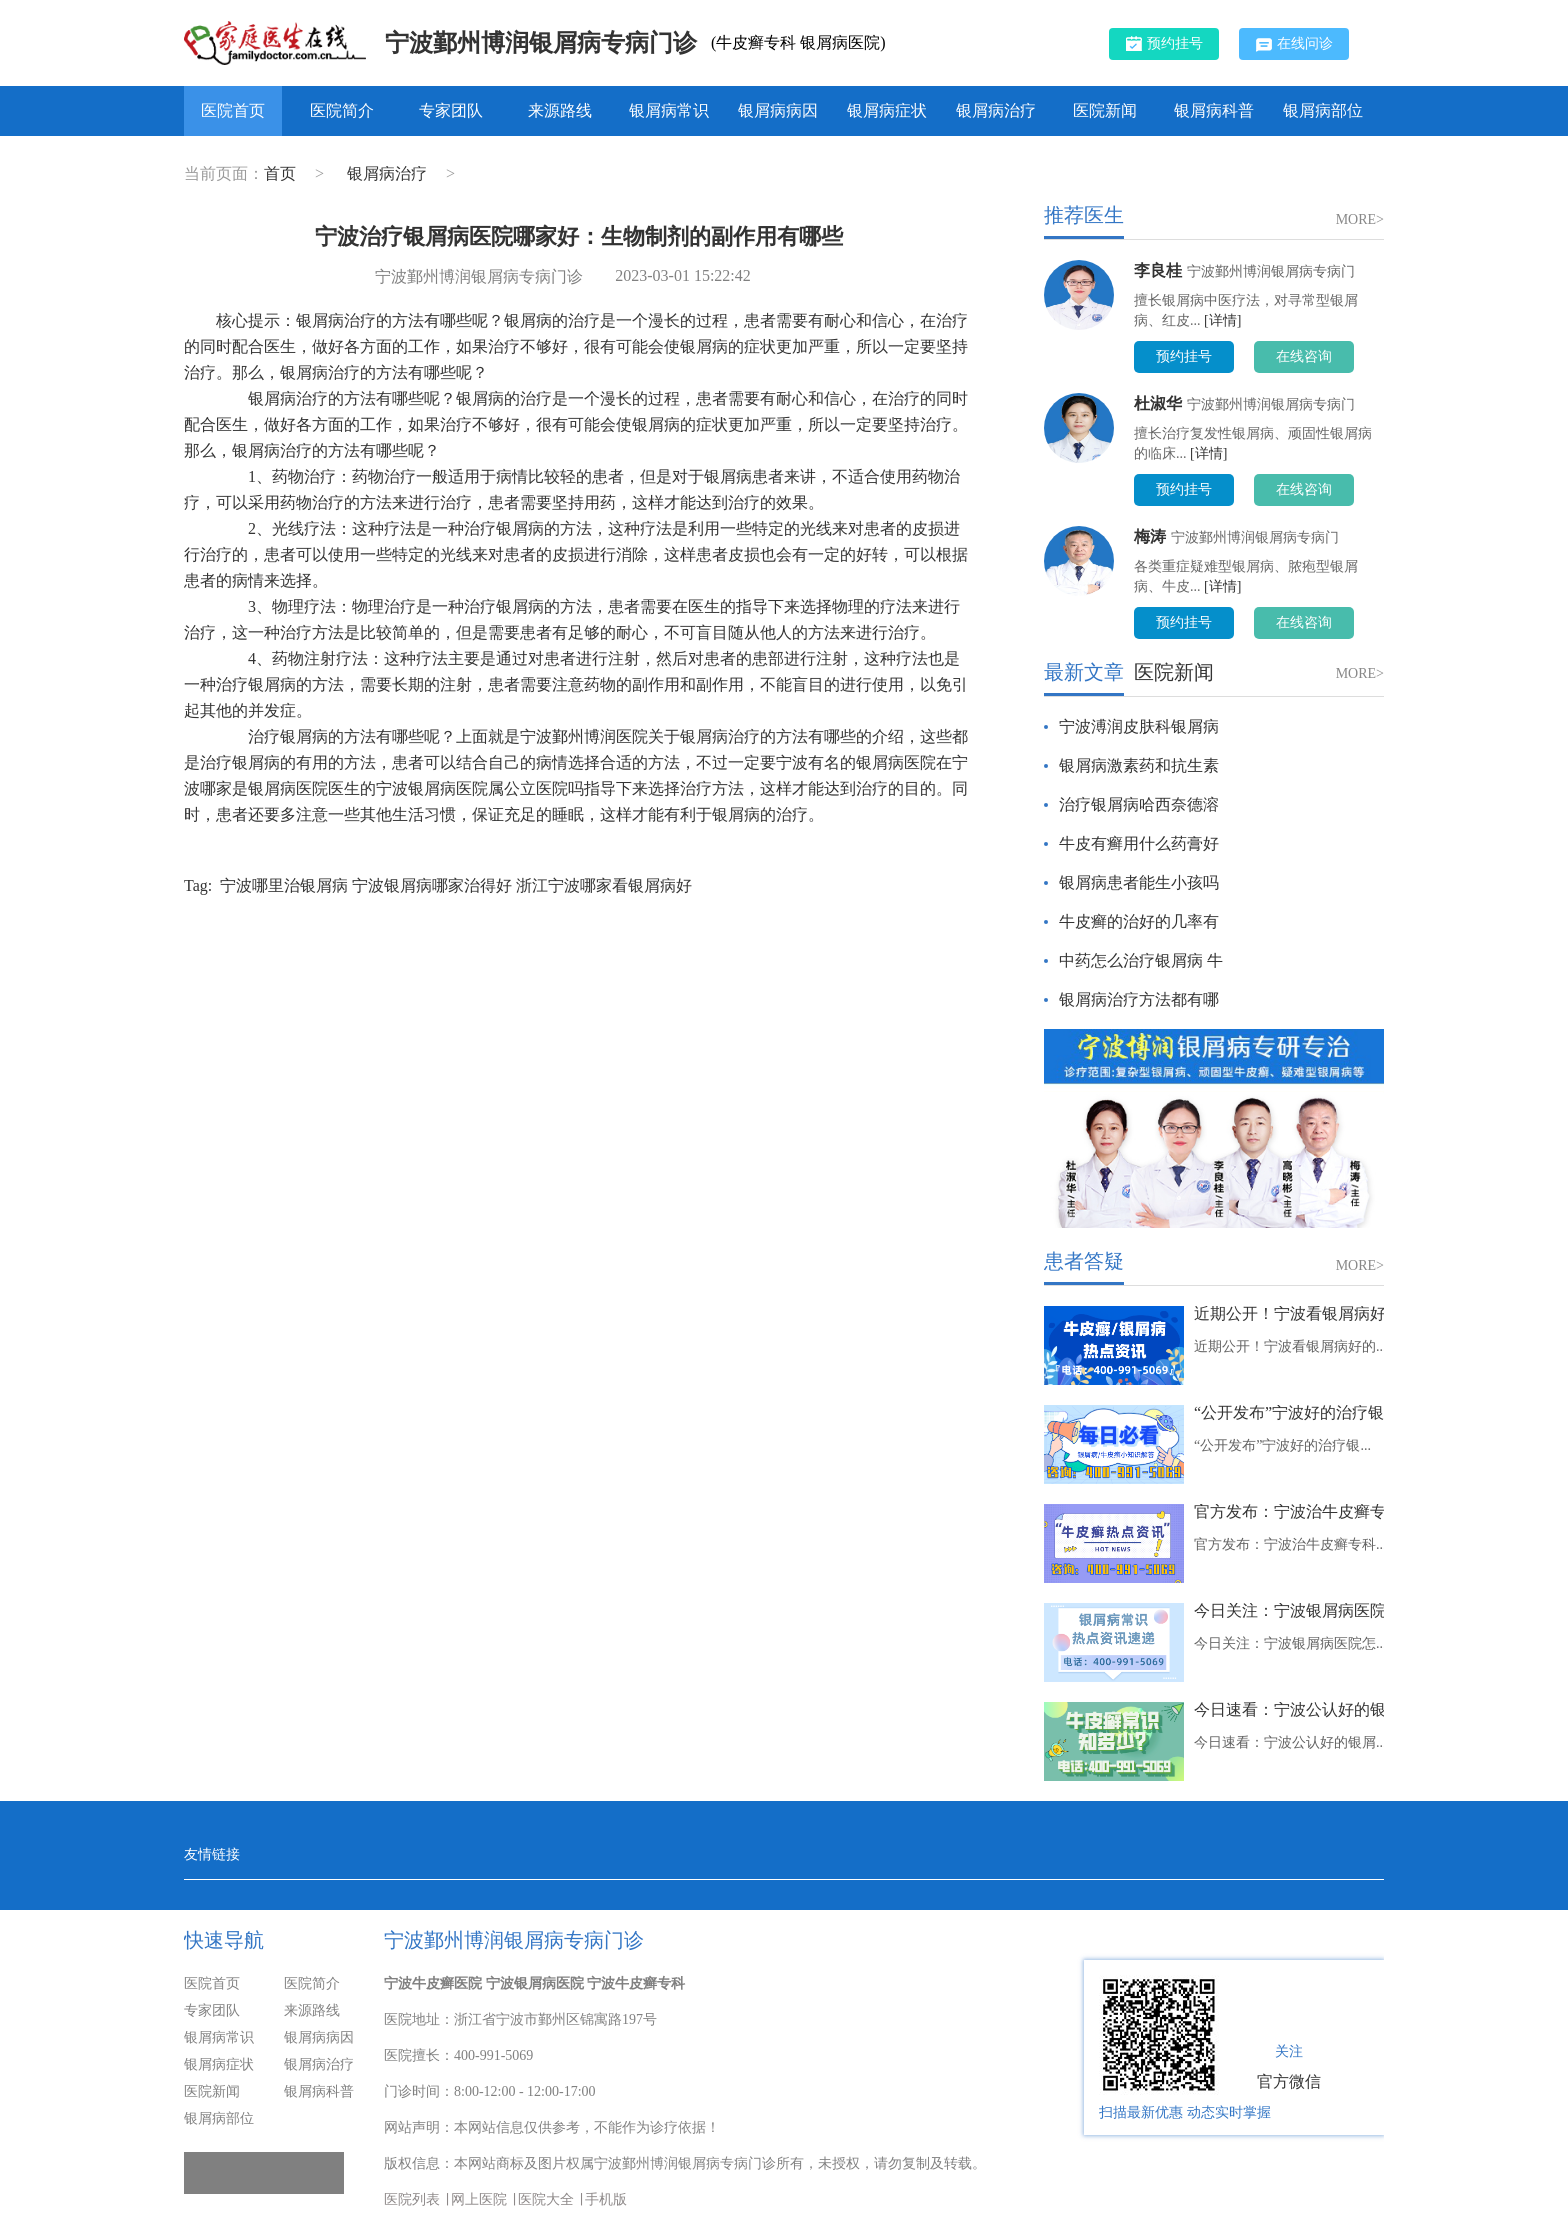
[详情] (1222, 320)
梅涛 (1150, 536)
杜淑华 (1158, 403)
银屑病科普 (1214, 110)
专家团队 (451, 110)
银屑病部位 (1323, 110)
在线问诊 (1294, 44)
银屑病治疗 (996, 110)
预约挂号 (1164, 43)
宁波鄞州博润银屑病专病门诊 (541, 43)
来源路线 (560, 110)
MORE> (1360, 219)
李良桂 (1158, 270)
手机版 (606, 2199)
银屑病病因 (778, 110)
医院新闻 (1105, 110)
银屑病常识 (669, 110)
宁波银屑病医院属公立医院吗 (480, 788)
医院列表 (412, 2199)
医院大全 (546, 2199)
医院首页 (233, 110)
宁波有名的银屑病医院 (856, 762)
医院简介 (342, 110)
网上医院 (479, 2199)
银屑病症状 (887, 110)
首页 (280, 173)
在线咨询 (1304, 356)
